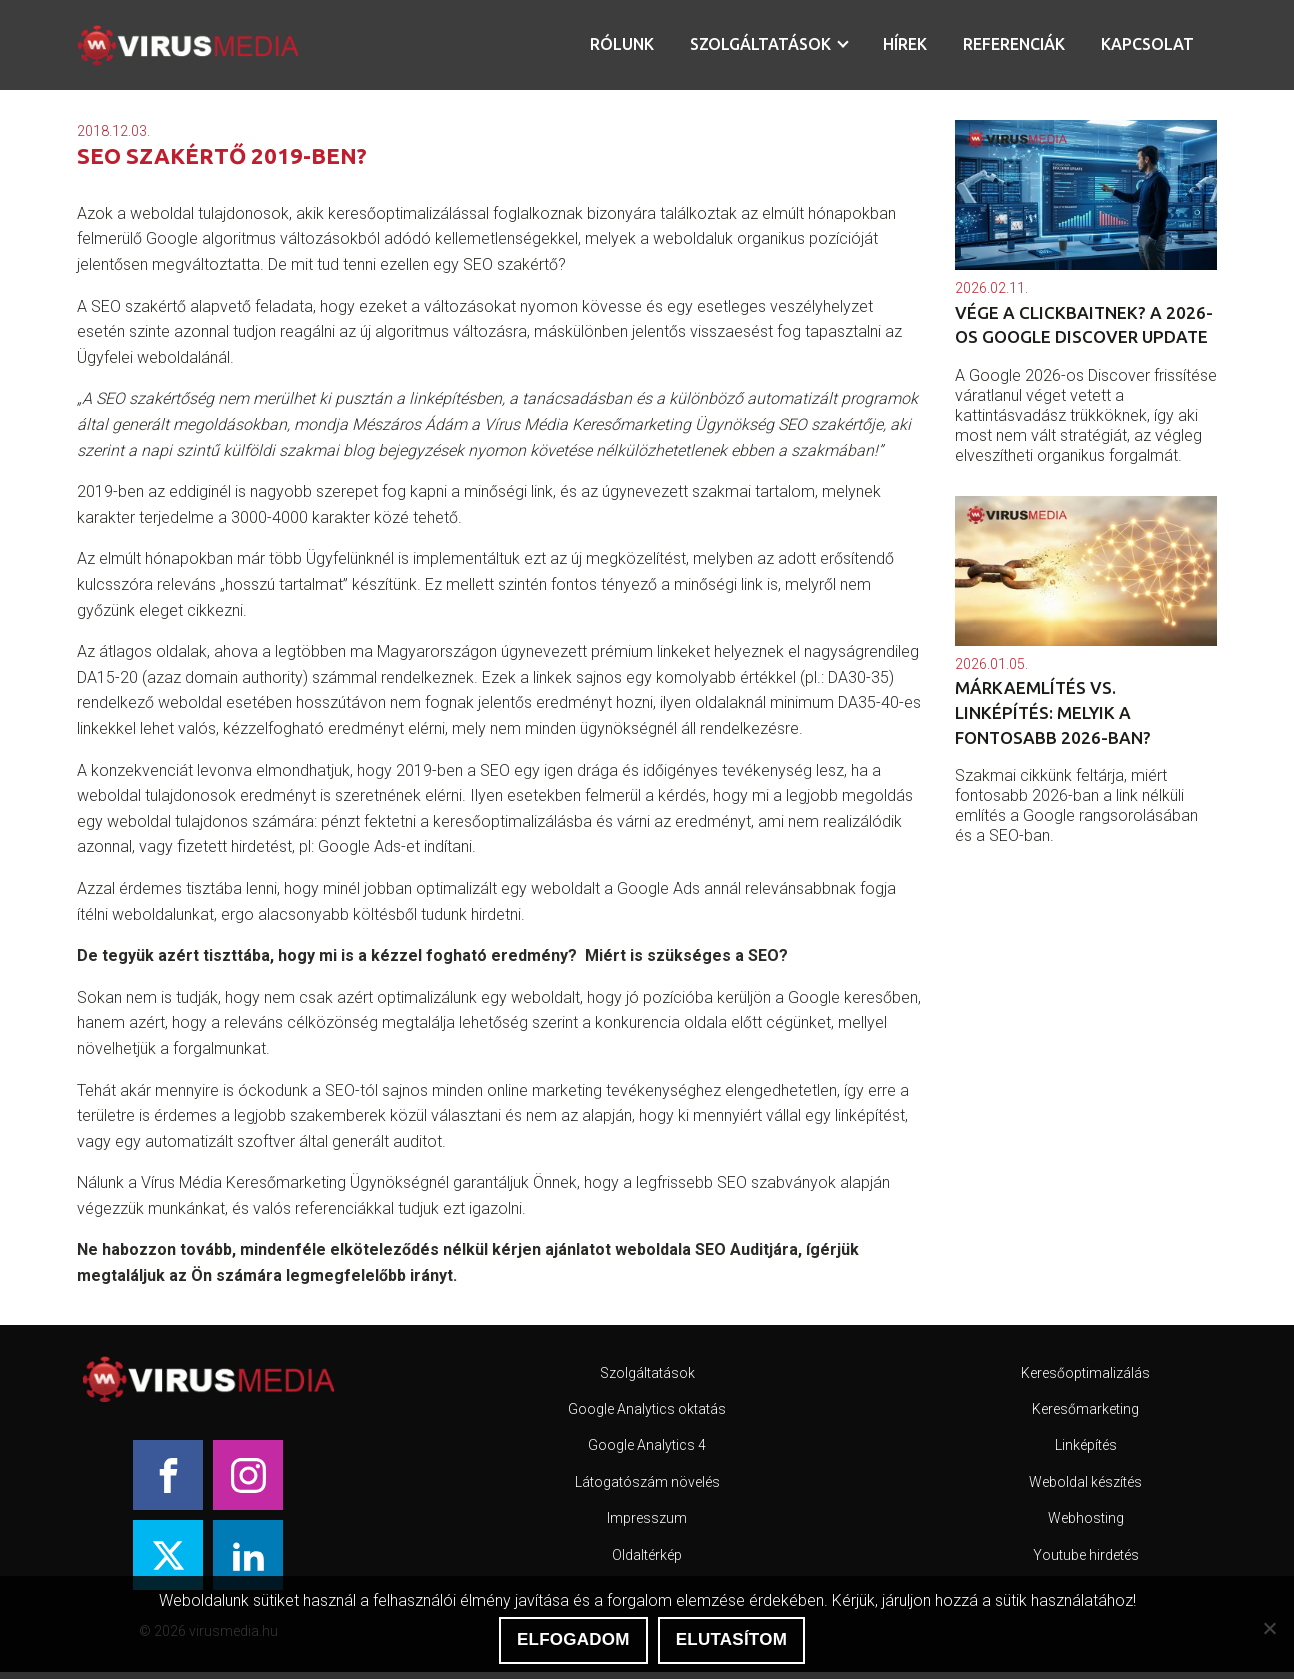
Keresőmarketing (1085, 1409)
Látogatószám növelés (647, 1482)
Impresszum (647, 1518)
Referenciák (1014, 44)
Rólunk (622, 44)
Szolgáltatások (760, 44)
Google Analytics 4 (647, 1445)
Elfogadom (573, 1639)
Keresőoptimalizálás (1085, 1373)
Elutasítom (731, 1639)
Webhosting (1086, 1518)
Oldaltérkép (647, 1555)
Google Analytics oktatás (647, 1409)
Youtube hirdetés (1086, 1555)
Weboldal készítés (1085, 1482)
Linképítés (1086, 1445)
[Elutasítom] (1269, 1628)
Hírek (905, 44)
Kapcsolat (1147, 44)
